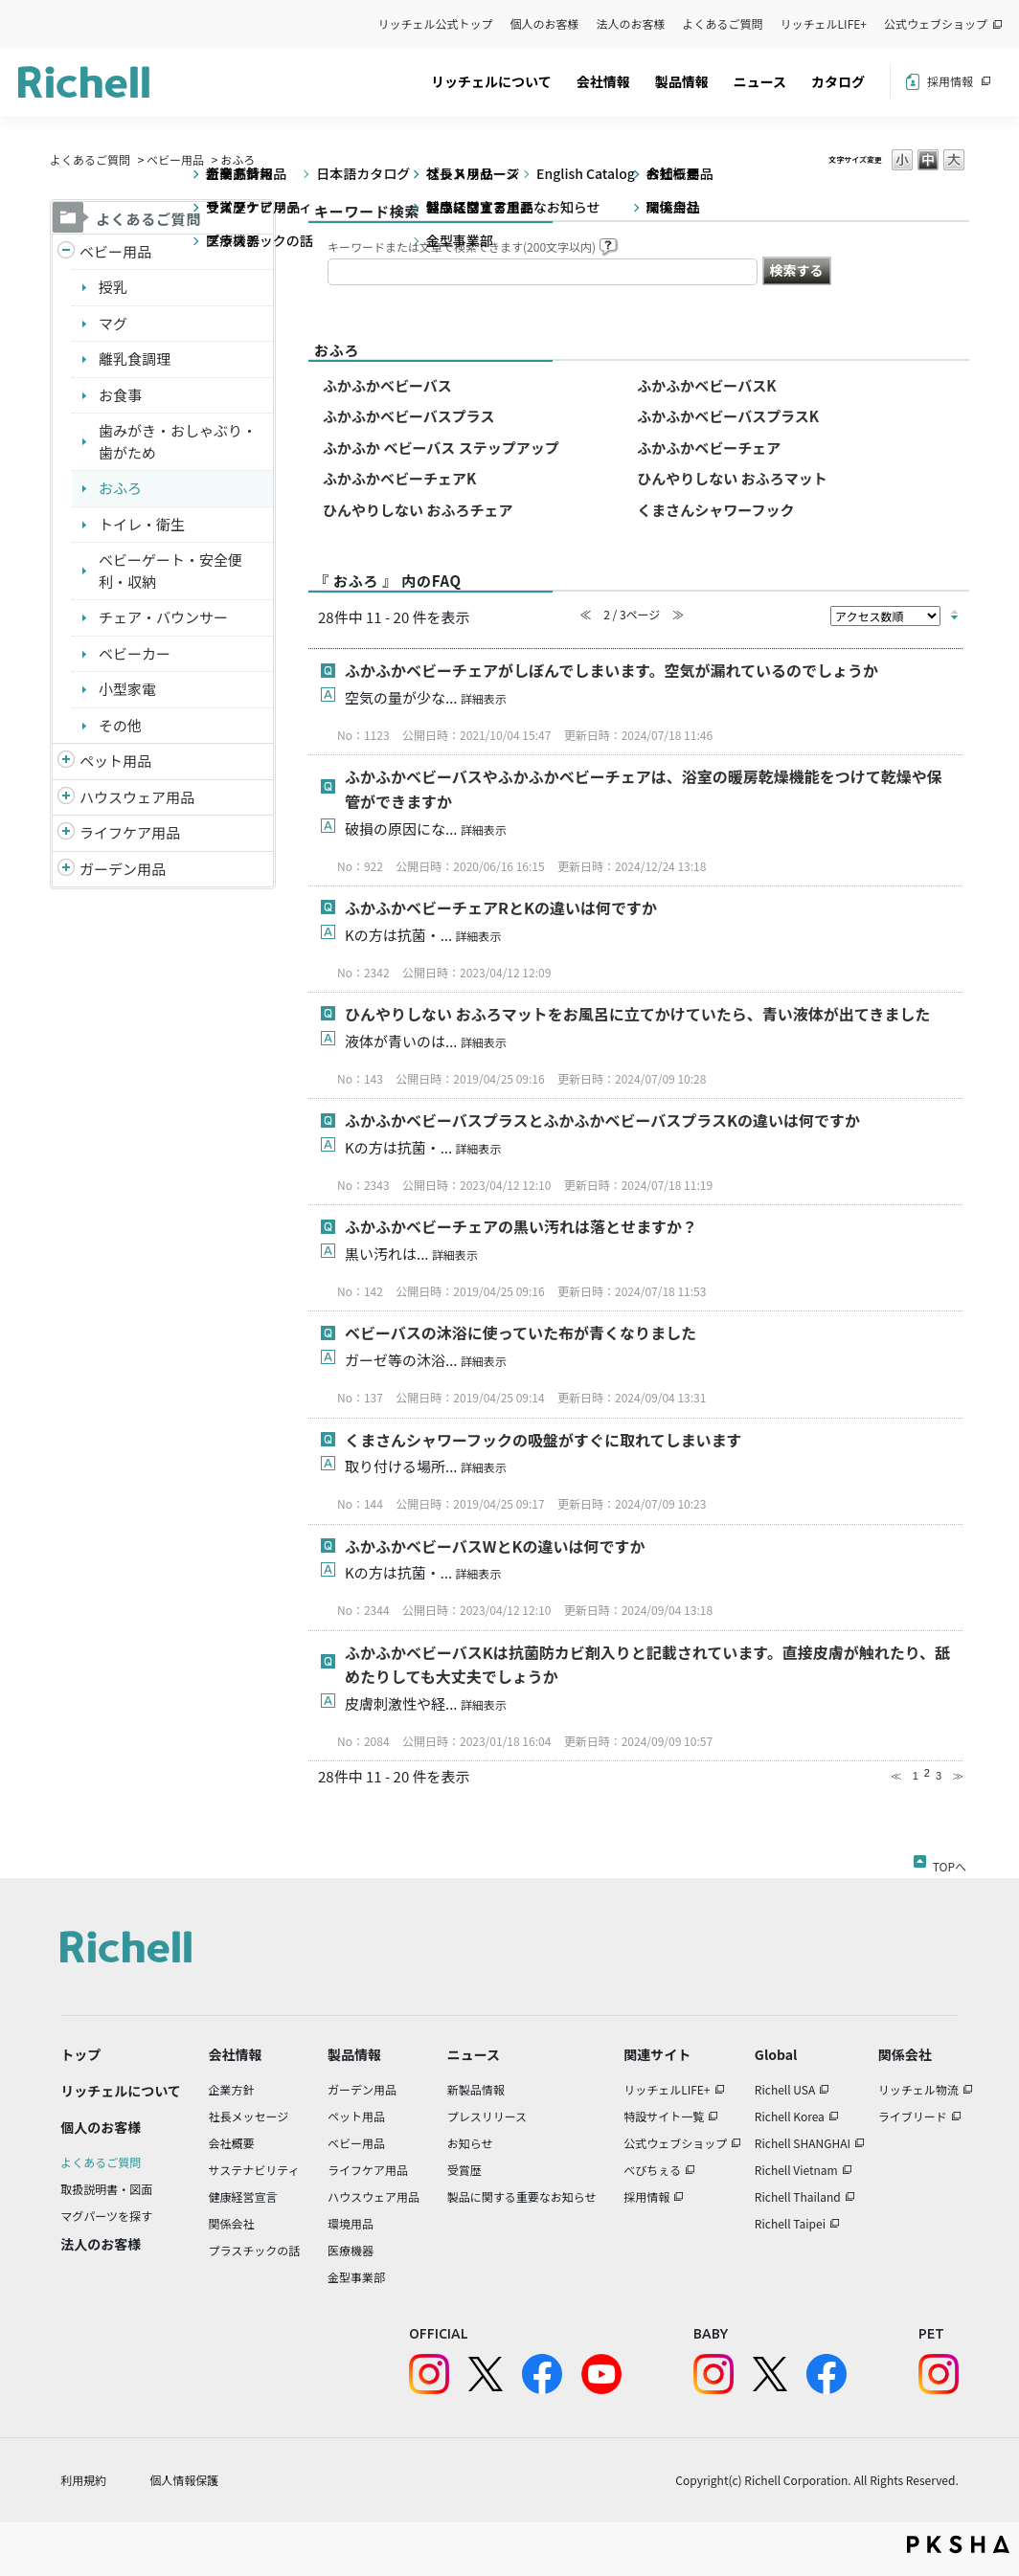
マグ (113, 323)
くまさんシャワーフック (715, 510)
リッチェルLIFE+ (824, 23)
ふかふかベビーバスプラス (409, 416)
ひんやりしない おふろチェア (417, 510)
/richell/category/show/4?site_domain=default (66, 761)
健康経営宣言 (243, 2196)
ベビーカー (134, 653)
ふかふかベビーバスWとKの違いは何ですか (495, 1545)
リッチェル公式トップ (435, 23)
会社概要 (232, 2143)
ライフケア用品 (129, 832)
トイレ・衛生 (142, 524)
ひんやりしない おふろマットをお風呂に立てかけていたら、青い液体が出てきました (637, 1013)
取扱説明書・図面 (106, 2189)
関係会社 (232, 2223)
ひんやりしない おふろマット (732, 478)
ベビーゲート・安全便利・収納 (170, 570)
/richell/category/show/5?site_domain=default (66, 252)
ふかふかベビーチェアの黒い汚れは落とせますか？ (521, 1226)
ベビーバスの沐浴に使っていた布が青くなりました (520, 1332)
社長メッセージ (249, 2116)
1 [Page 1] (915, 1775)
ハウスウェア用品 (136, 797)
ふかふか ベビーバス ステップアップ (441, 447)
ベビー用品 (175, 159)
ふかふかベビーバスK (706, 385)
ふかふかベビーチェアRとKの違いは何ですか (501, 907)
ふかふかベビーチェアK (399, 478)
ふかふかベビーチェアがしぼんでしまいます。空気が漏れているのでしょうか (611, 670)
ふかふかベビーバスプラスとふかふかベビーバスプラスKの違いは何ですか (602, 1120)
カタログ (838, 81)
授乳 (113, 287)
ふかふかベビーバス (387, 385)
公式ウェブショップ (935, 23)
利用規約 (83, 2480)
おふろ (120, 488)
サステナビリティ (254, 2170)
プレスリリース (487, 2116)
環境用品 (351, 2223)
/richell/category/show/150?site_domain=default (66, 870)
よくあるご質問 (723, 23)
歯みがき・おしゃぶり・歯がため (178, 441)
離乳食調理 (134, 358)
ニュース (760, 81)
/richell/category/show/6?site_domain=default (66, 833)
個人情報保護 (183, 2480)
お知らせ (470, 2143)
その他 (120, 725)
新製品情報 (476, 2089)
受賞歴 (464, 2170)
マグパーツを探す (106, 2215)
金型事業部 (356, 2277)
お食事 (120, 395)
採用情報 (950, 81)
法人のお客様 (631, 23)
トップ (80, 2054)
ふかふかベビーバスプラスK (728, 416)
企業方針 (232, 2089)
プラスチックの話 (255, 2250)
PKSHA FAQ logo (958, 2544)
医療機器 (351, 2250)
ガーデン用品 (122, 869)
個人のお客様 (544, 23)
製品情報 (682, 81)
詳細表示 (484, 698)
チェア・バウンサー (163, 617)
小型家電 (127, 689)
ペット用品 (115, 760)
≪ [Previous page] (896, 1775)
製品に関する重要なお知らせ (522, 2196)
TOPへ (949, 1863)
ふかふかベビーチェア (709, 447)
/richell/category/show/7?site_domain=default (66, 798)
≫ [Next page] (958, 1775)
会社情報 (603, 81)
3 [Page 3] (938, 1775)
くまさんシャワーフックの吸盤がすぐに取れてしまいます (543, 1439)
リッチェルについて (491, 81)
